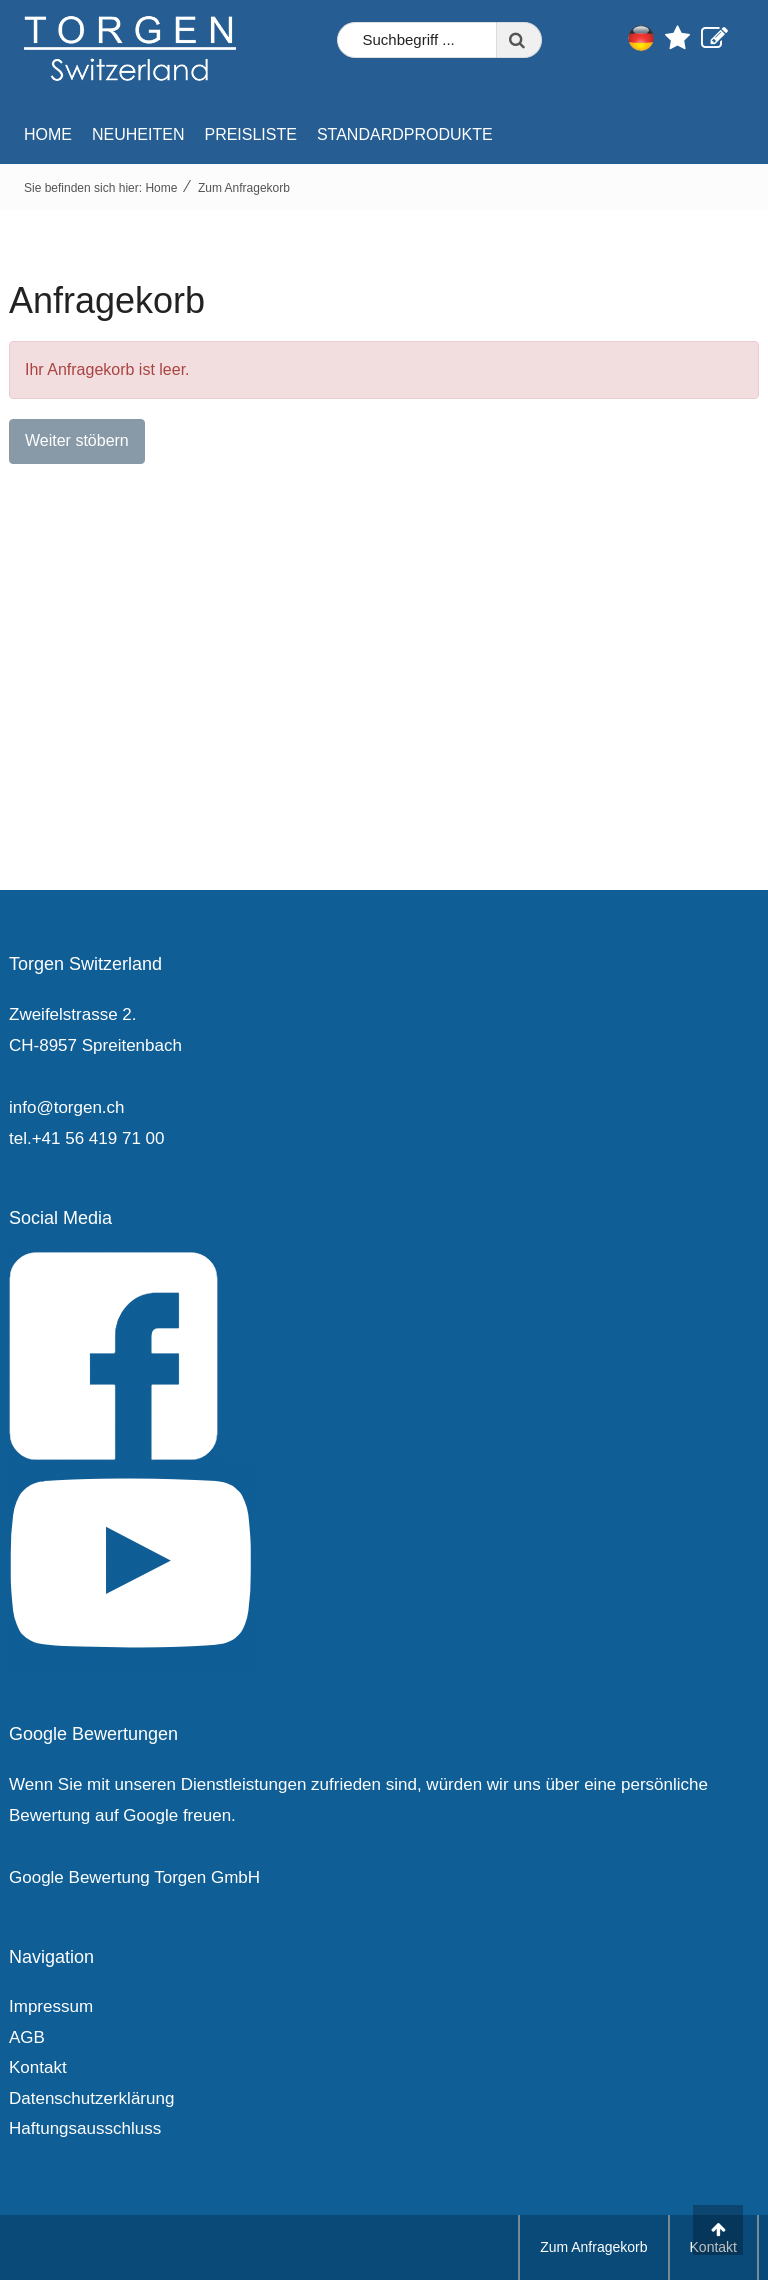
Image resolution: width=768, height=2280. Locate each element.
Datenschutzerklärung (91, 2098)
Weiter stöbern (77, 440)
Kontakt (38, 2067)
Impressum (51, 2006)
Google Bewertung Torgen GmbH (134, 1877)
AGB (27, 2037)
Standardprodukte (405, 134)
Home (48, 134)
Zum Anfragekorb (244, 188)
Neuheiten (138, 134)
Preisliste (250, 134)
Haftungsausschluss (85, 2128)
